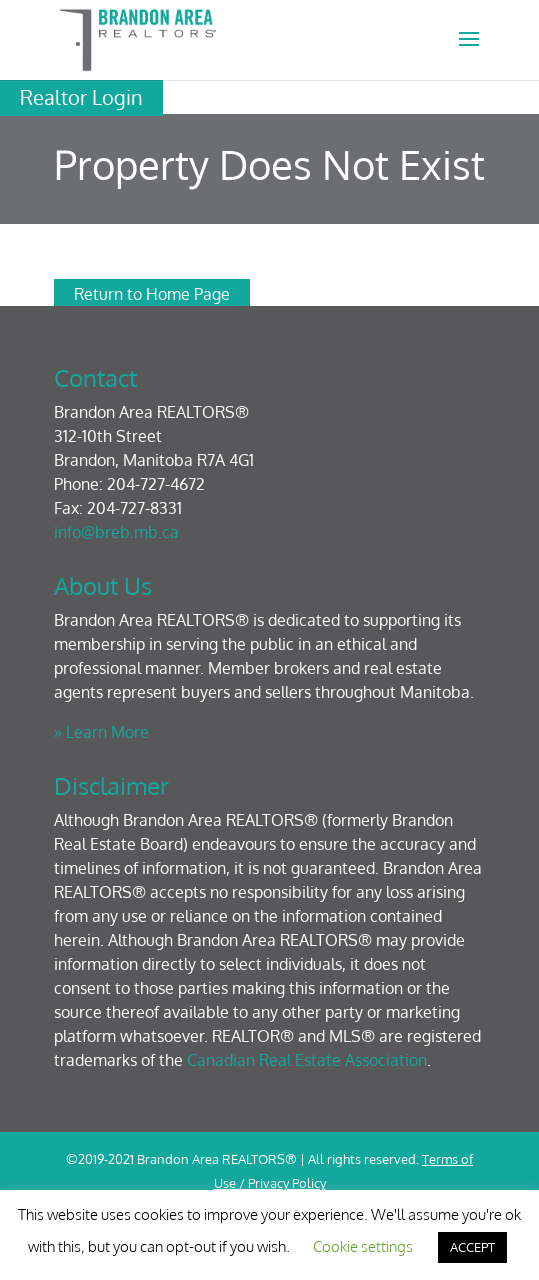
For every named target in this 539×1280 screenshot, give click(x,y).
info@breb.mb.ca (116, 532)
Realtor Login (81, 97)
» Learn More (101, 732)
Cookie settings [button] (363, 1246)
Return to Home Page (152, 294)
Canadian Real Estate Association (307, 1060)
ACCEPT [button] (472, 1247)
